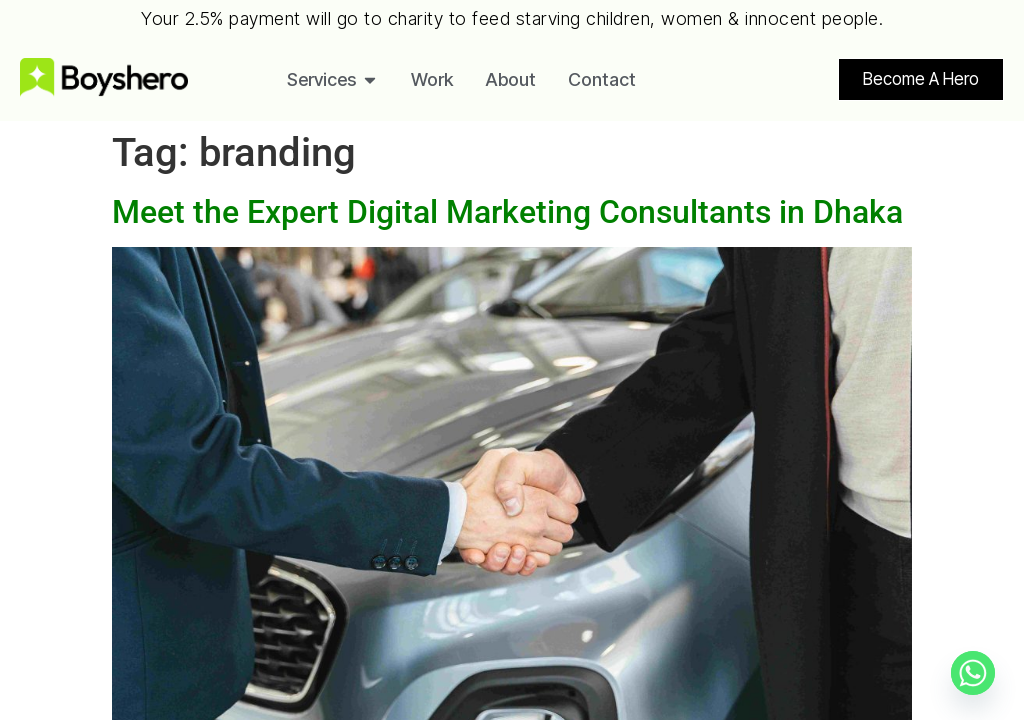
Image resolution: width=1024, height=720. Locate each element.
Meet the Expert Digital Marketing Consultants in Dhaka (507, 212)
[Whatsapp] (973, 673)
